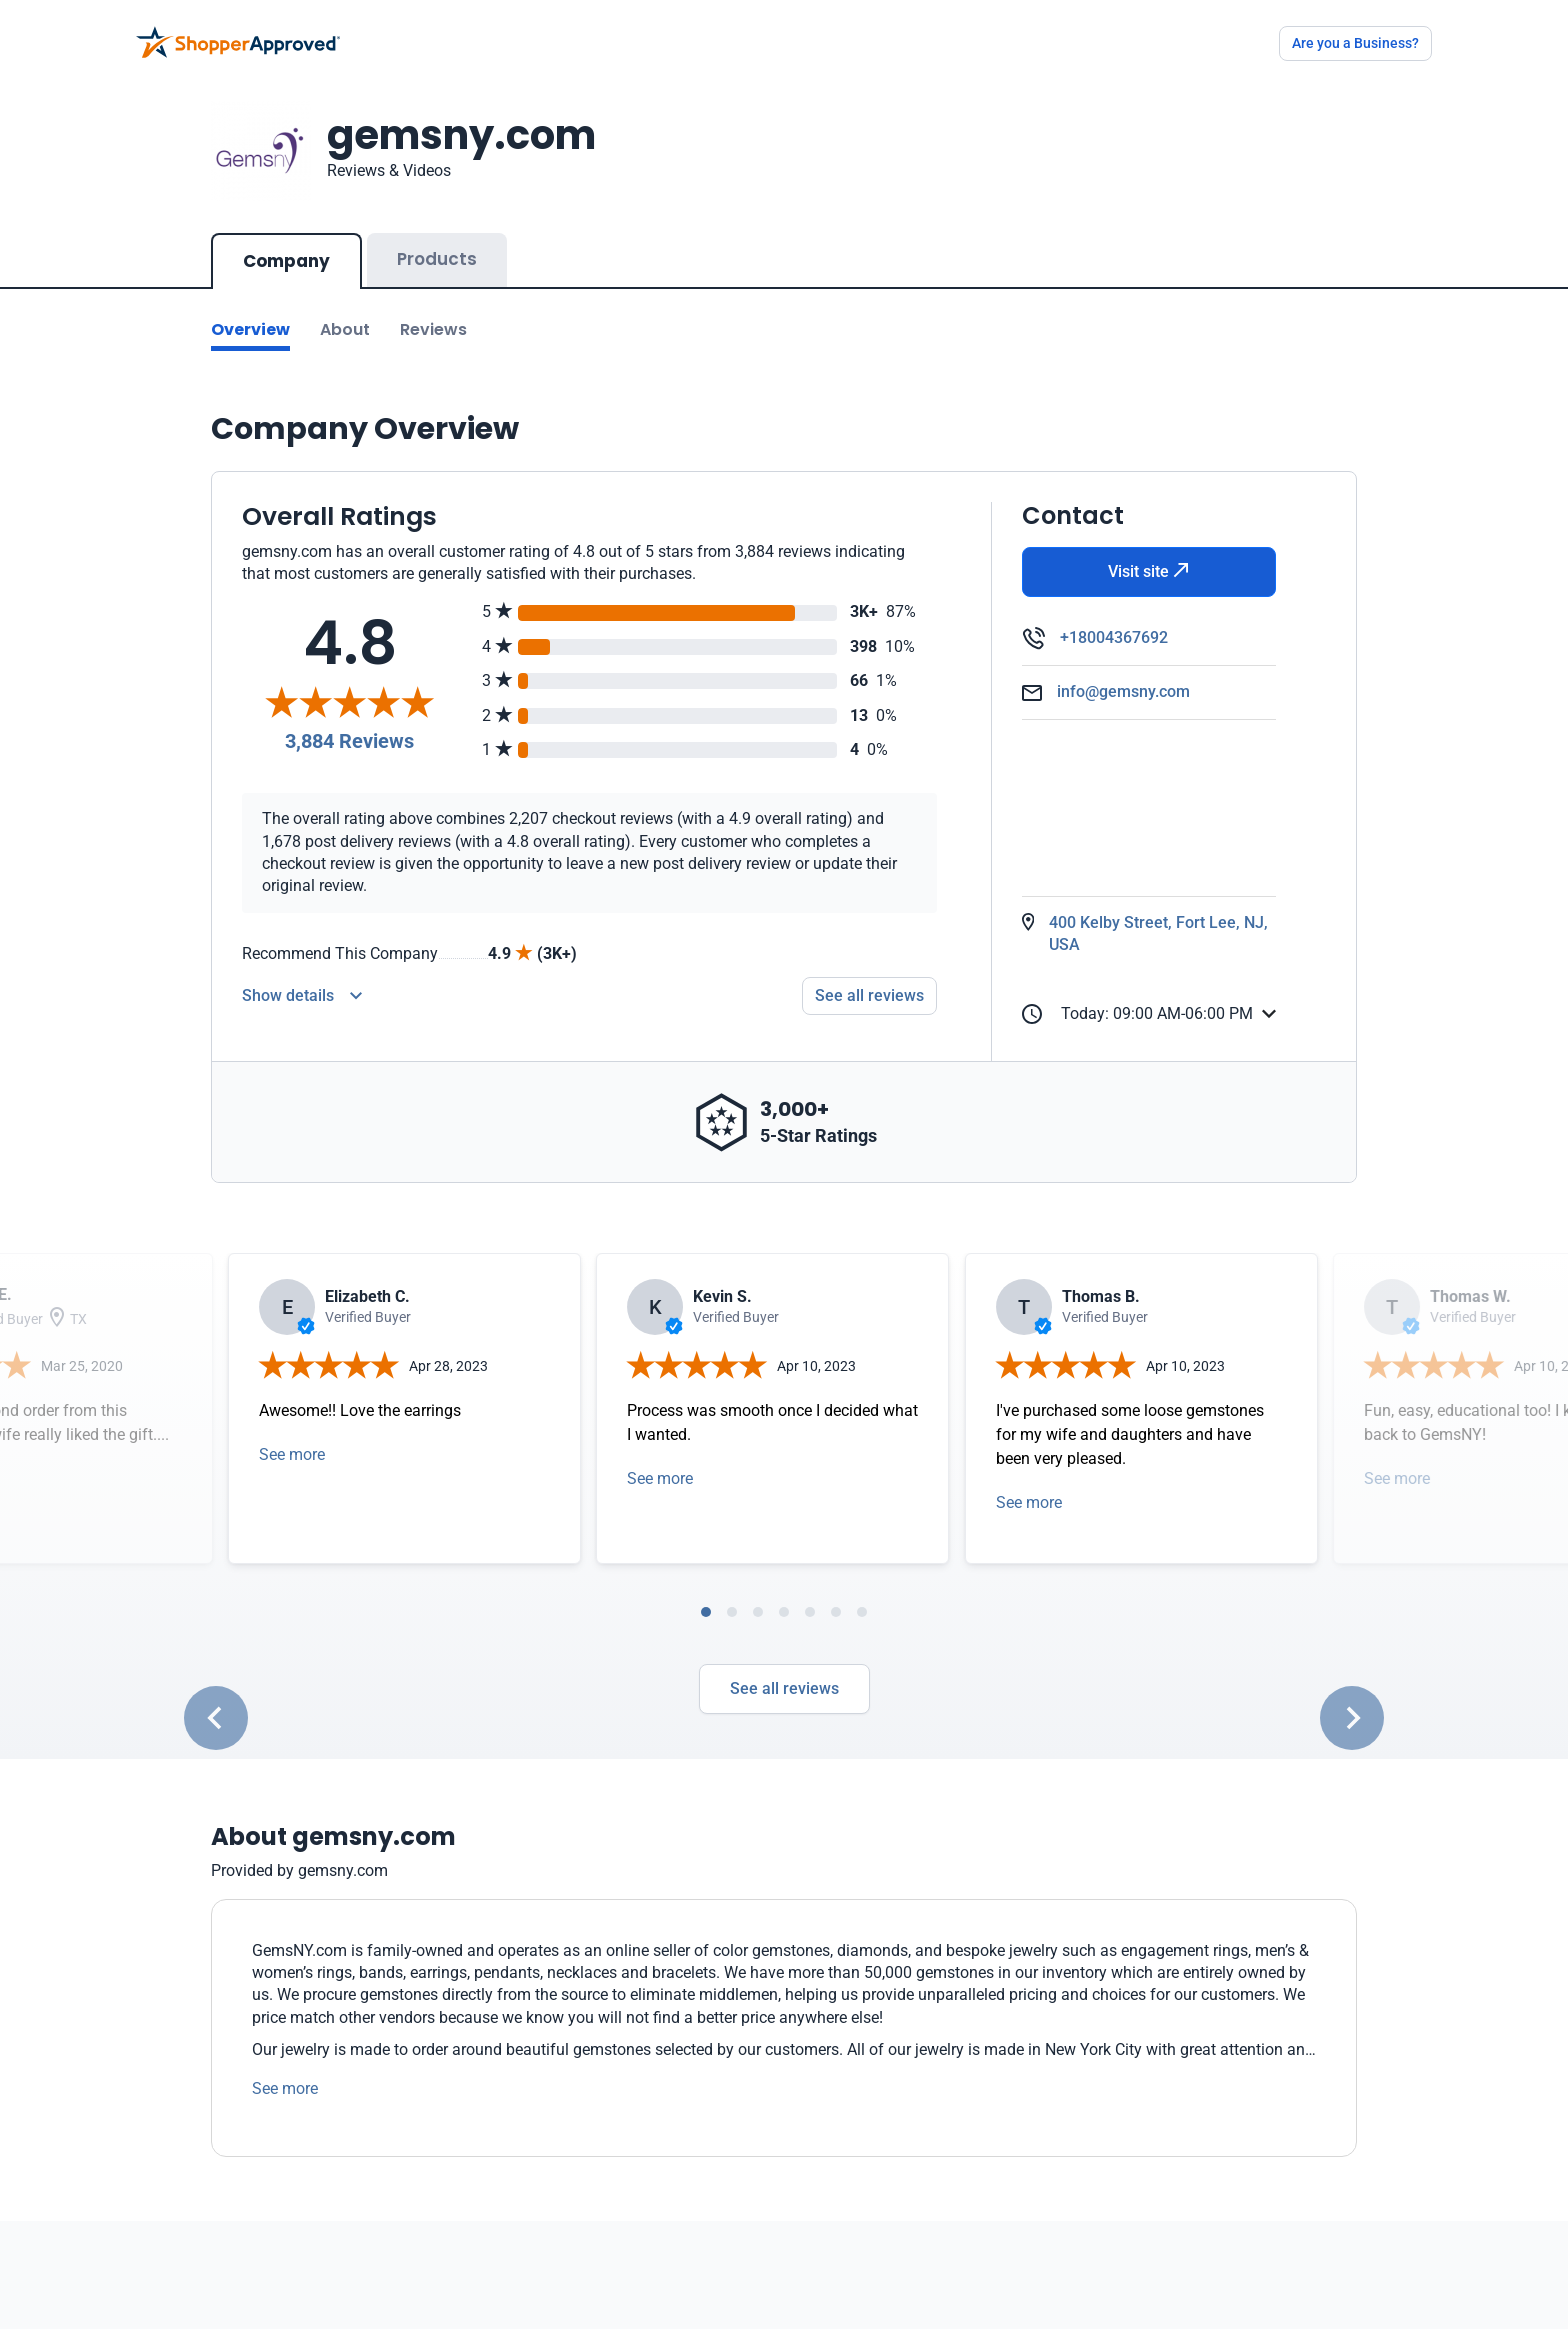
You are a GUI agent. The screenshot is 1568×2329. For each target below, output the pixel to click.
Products (437, 239)
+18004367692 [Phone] (1114, 617)
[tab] (706, 1592)
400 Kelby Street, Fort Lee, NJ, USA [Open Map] (1158, 913)
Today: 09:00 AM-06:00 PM (1137, 994)
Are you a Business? (1355, 43)
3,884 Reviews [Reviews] (349, 721)
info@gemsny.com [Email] (1123, 671)
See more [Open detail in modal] (292, 1434)
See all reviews (784, 1668)
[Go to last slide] (216, 1698)
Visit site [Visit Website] (1148, 551)
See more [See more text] (285, 2068)
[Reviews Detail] (302, 976)
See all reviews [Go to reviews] (869, 975)
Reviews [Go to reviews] (433, 309)
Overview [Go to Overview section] (250, 309)
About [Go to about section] (345, 309)
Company (286, 241)
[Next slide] (1352, 1698)
